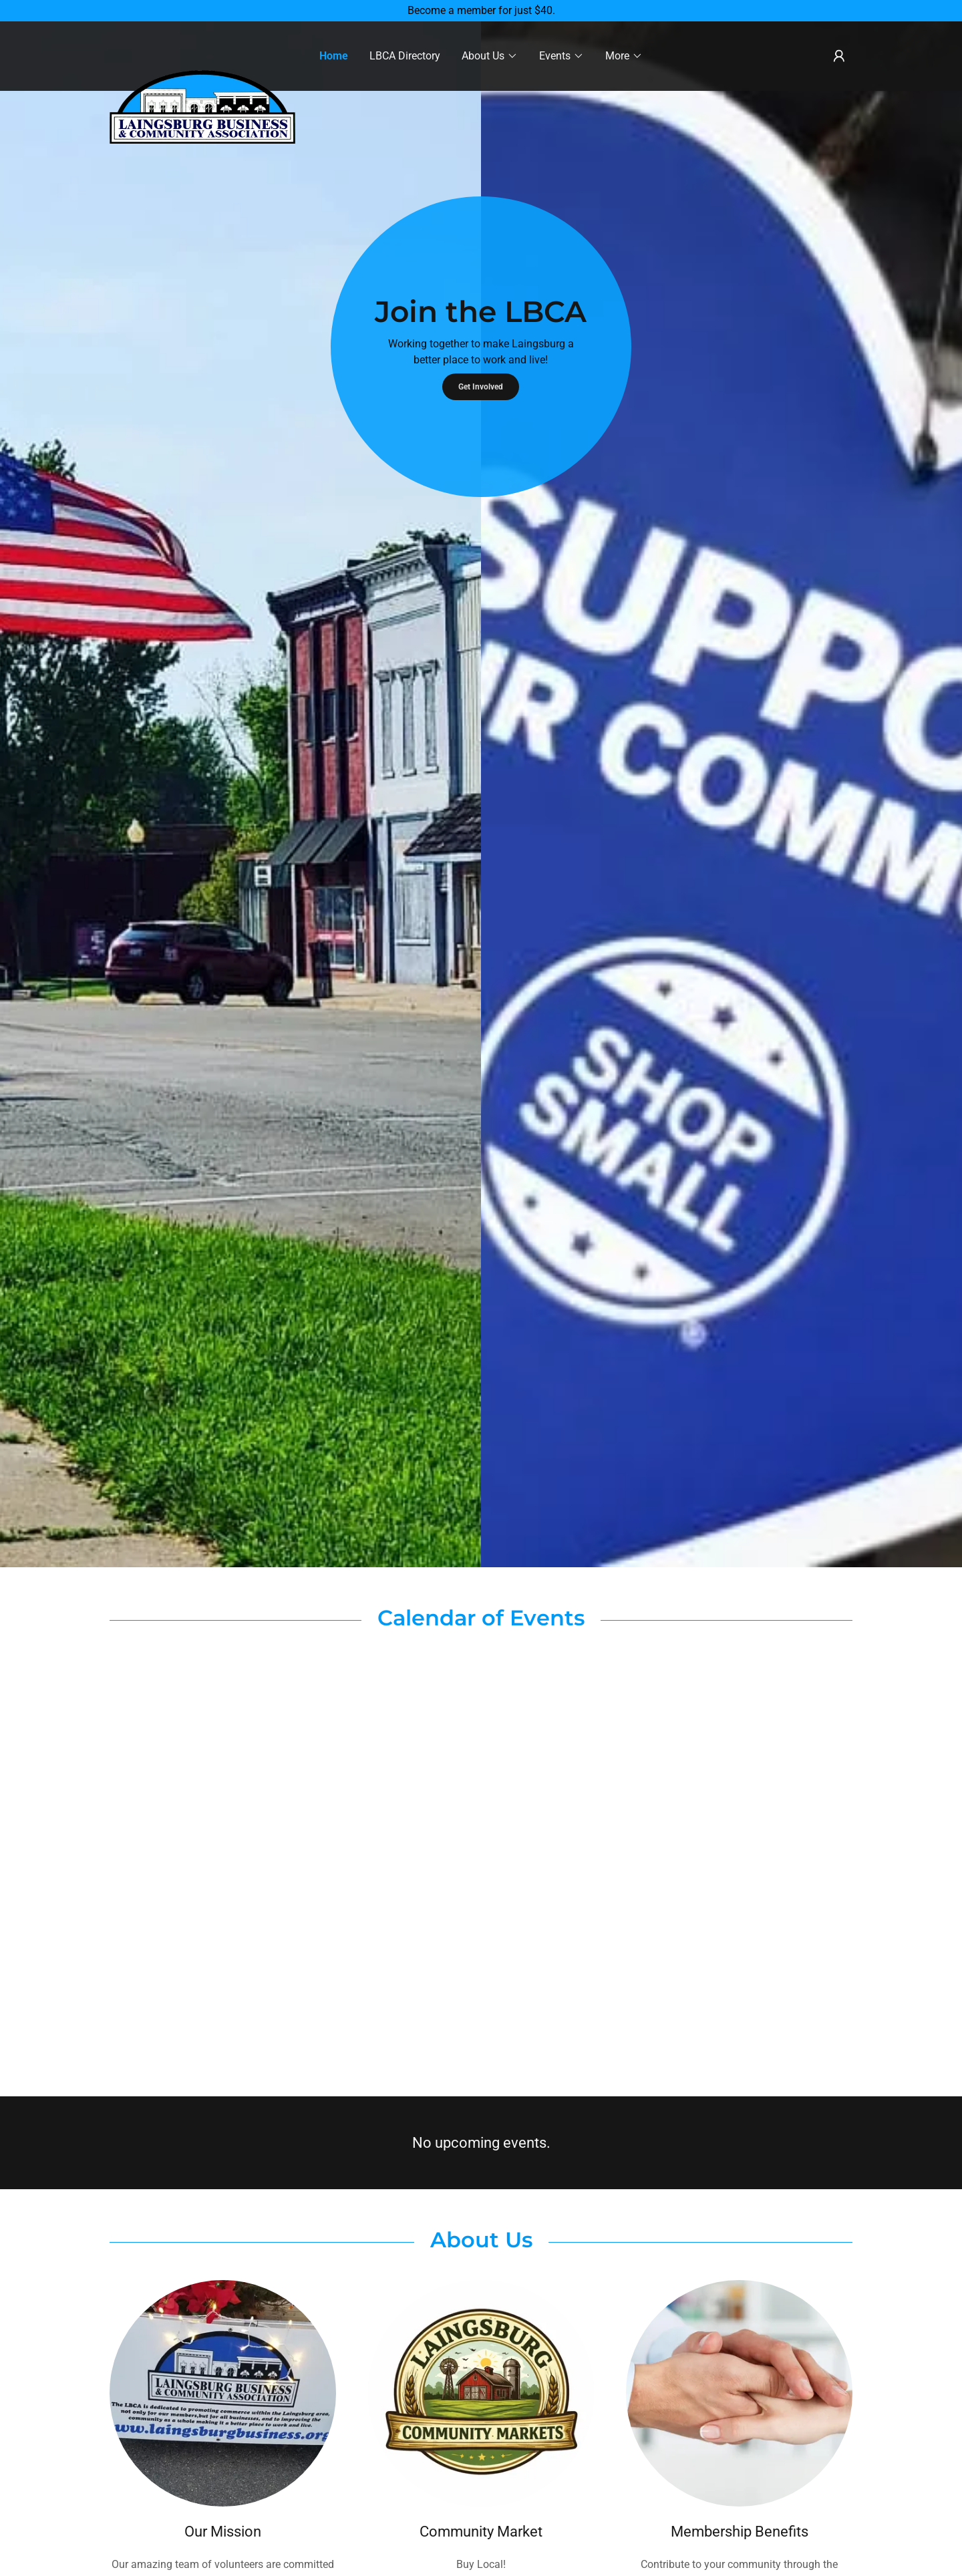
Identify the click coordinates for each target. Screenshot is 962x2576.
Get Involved (480, 386)
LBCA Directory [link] (404, 55)
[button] (490, 56)
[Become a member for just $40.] (481, 11)
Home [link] (333, 55)
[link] (202, 49)
